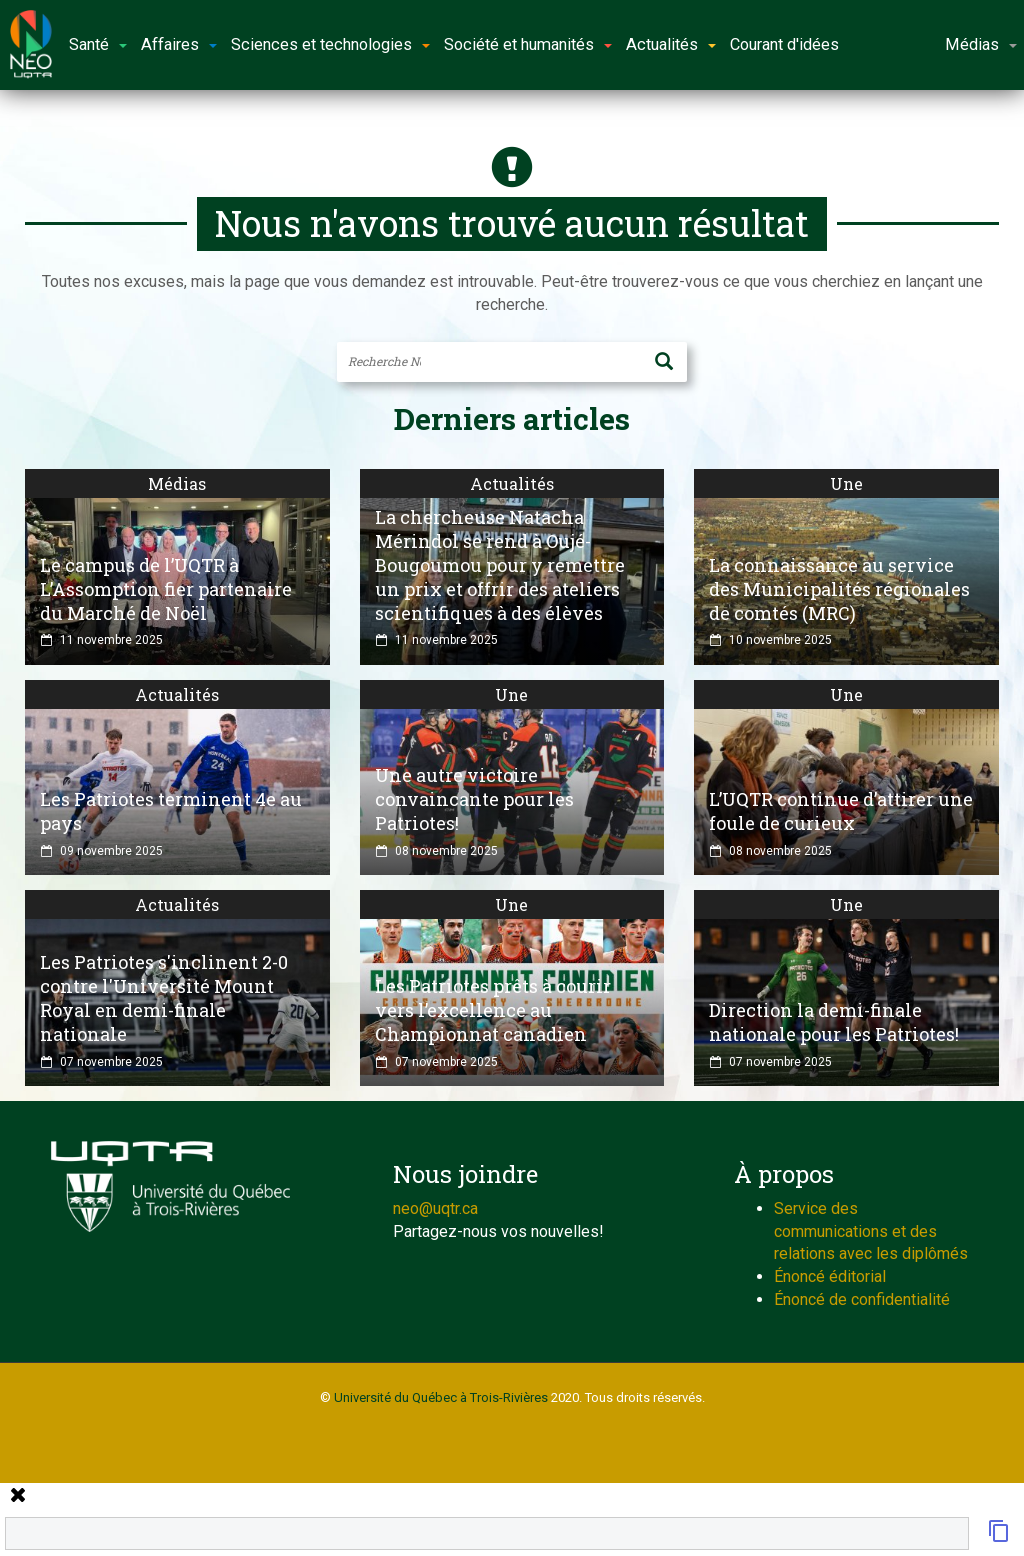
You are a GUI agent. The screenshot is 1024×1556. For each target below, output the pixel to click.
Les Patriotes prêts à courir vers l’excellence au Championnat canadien (493, 1010)
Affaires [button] (179, 44)
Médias (177, 483)
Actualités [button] (671, 44)
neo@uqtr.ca (435, 1208)
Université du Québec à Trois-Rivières (441, 1397)
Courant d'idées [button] (784, 44)
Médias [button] (981, 44)
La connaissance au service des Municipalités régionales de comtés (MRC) (839, 589)
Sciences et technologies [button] (330, 44)
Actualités (512, 483)
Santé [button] (98, 44)
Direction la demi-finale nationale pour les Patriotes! (834, 1022)
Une (846, 483)
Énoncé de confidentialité (862, 1299)
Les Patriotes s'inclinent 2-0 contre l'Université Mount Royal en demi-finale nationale (164, 998)
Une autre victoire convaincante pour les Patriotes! (474, 799)
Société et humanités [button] (528, 44)
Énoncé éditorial (830, 1276)
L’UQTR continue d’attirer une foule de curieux (841, 811)
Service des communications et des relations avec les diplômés (871, 1231)
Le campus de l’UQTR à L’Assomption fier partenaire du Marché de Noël (166, 589)
